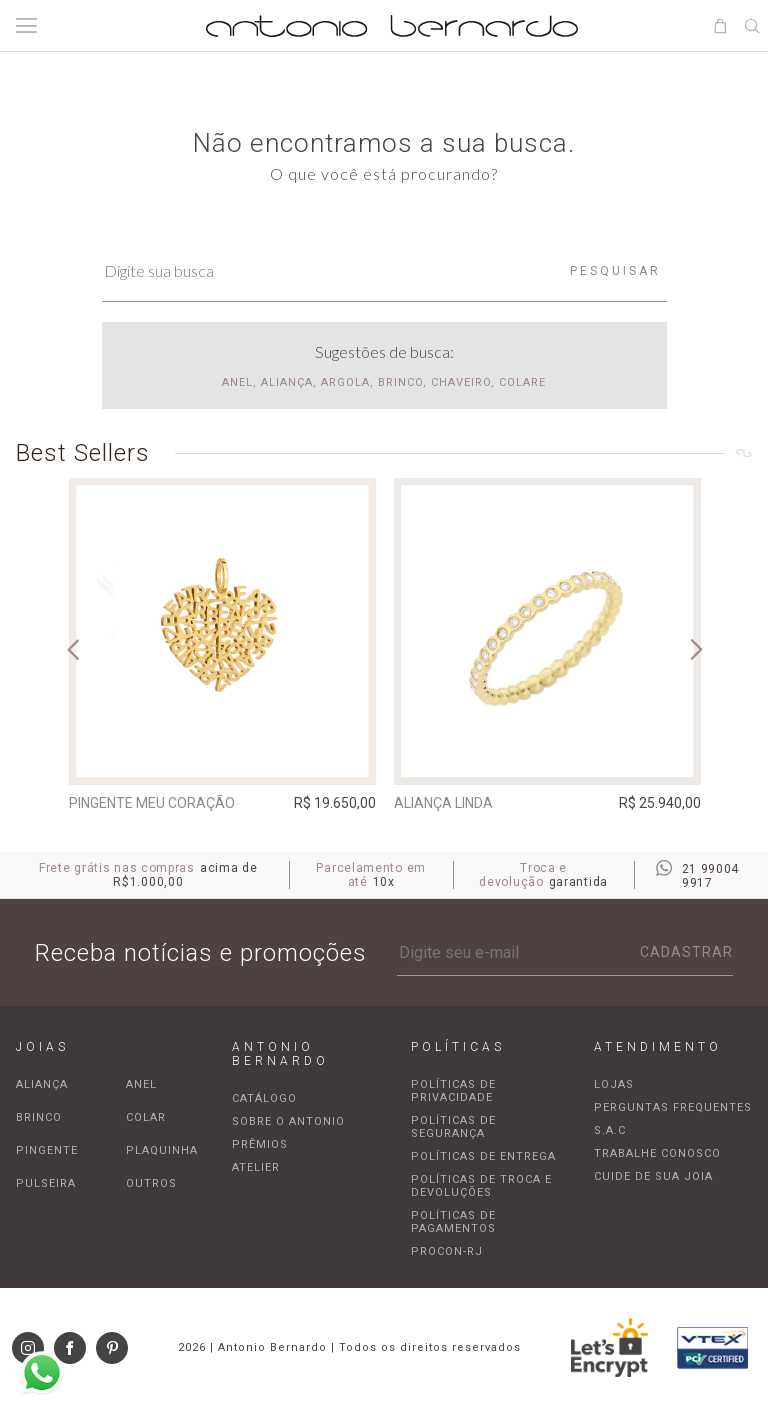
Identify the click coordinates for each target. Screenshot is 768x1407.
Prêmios (260, 1144)
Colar (146, 1117)
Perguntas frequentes (673, 1107)
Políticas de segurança (453, 1127)
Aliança (42, 1084)
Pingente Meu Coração (152, 803)
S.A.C (610, 1130)
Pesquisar (615, 271)
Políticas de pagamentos (453, 1222)
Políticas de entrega (483, 1156)
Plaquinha (162, 1150)
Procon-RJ (447, 1251)
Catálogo (264, 1098)
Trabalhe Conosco (657, 1153)
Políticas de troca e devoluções (481, 1186)
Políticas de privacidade (453, 1091)
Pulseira (46, 1183)
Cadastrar (686, 952)
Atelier (256, 1167)
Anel (141, 1084)
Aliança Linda (443, 803)
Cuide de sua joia (653, 1176)
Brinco (39, 1117)
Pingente (47, 1150)
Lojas (614, 1084)
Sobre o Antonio (288, 1121)
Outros (151, 1183)
